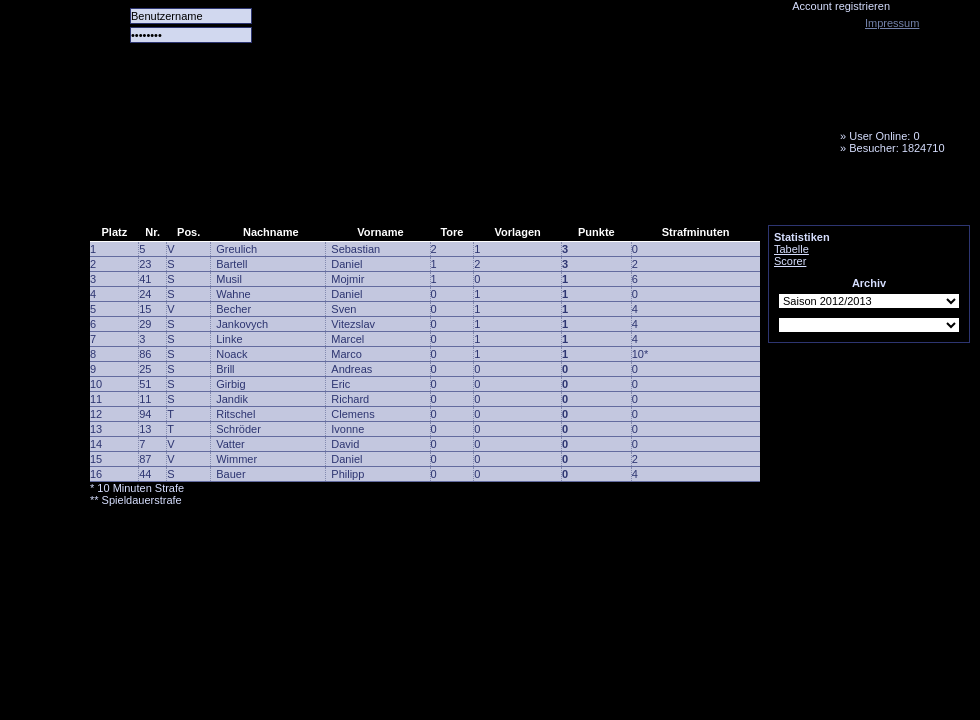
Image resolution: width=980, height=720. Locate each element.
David (345, 444)
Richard (350, 399)
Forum (365, 195)
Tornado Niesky (530, 115)
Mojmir (347, 279)
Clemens (352, 414)
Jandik (232, 399)
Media (521, 195)
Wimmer (236, 459)
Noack (231, 354)
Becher (233, 309)
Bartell (231, 264)
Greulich (236, 249)
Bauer (230, 474)
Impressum (892, 23)
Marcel (347, 339)
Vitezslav (353, 324)
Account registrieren (841, 6)
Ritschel (235, 414)
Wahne (233, 294)
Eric (340, 384)
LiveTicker (443, 195)
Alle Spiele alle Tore (170, 195)
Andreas (351, 369)
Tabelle (791, 249)
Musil (229, 279)
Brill (225, 369)
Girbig (230, 384)
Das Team (287, 195)
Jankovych (242, 324)
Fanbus (599, 195)
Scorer (790, 261)
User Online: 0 (884, 136)
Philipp (347, 474)
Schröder (238, 429)
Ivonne (347, 429)
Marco (346, 354)
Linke (229, 339)
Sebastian (355, 249)
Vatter (230, 444)
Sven (343, 309)
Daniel (346, 264)
